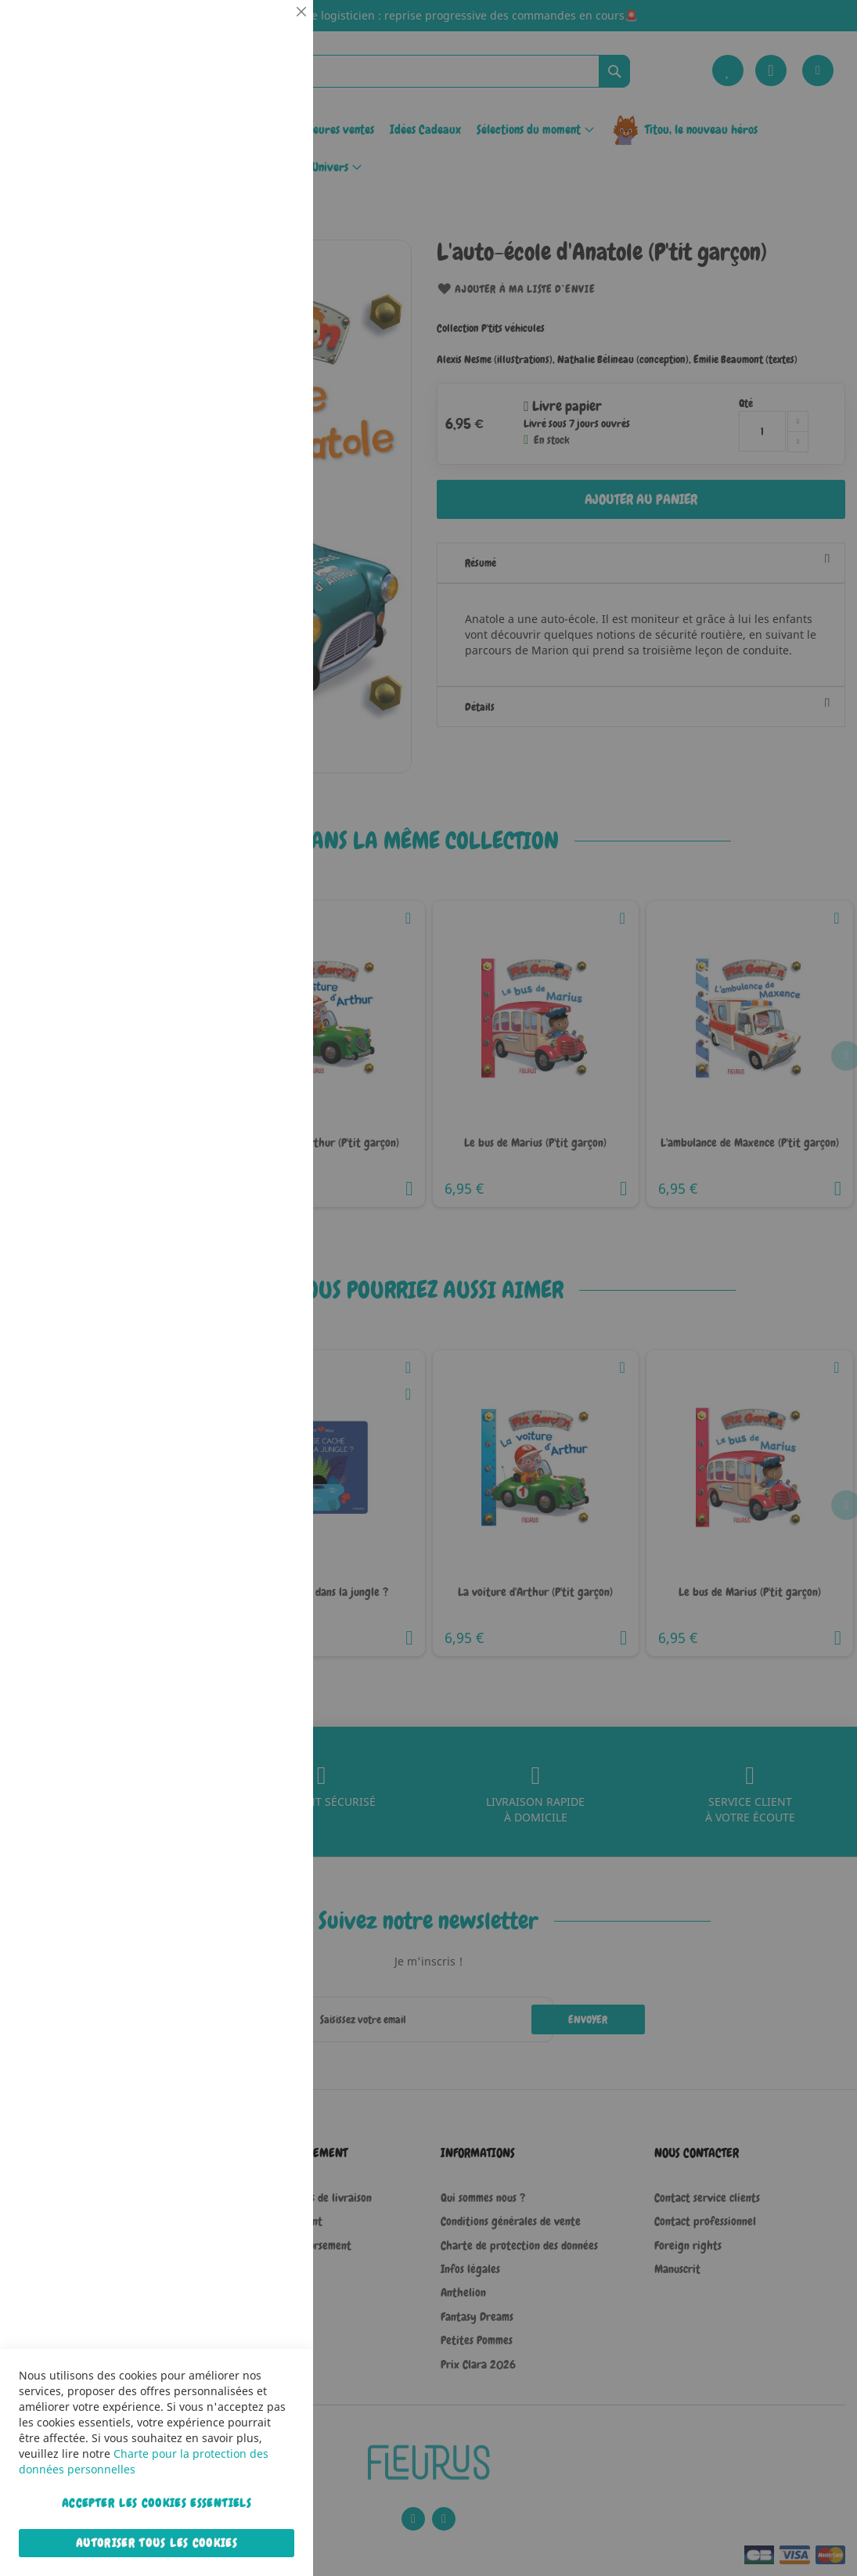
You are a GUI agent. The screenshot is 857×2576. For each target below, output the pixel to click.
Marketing (270, 394)
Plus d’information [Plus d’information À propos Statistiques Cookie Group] (254, 326)
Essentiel (270, 31)
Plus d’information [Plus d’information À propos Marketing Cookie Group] (254, 492)
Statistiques (270, 212)
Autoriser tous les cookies (156, 2543)
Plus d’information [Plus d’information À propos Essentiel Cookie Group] (254, 145)
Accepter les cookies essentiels (156, 2503)
